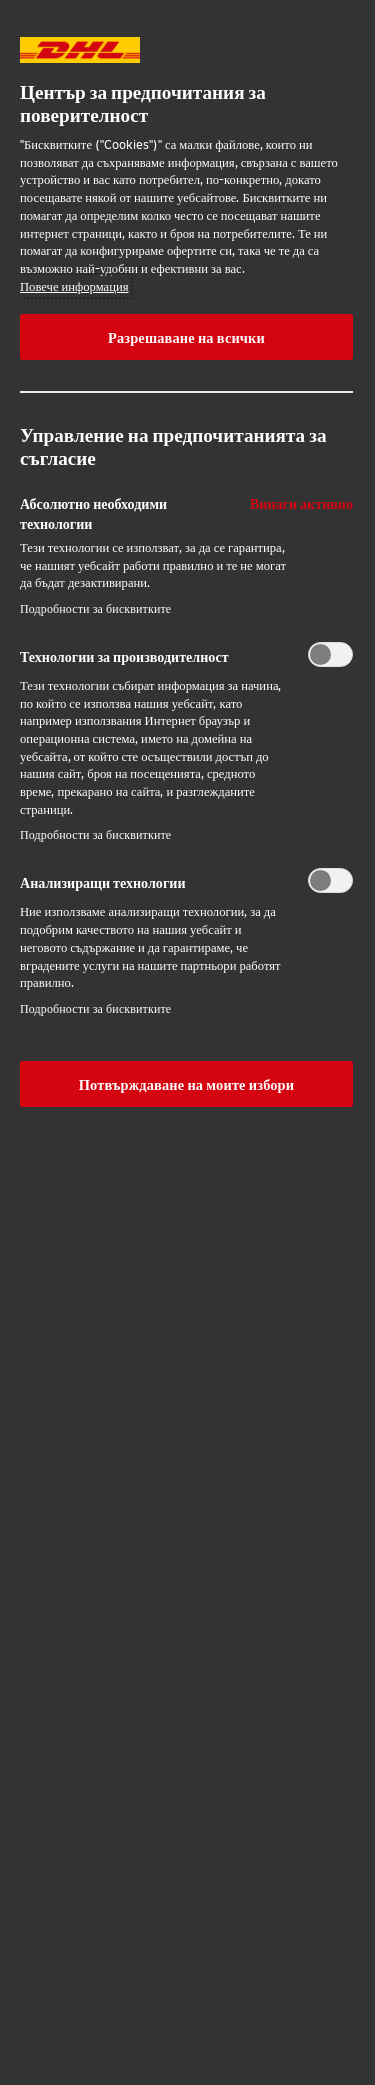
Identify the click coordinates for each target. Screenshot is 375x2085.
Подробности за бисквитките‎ (95, 608)
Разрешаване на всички (186, 337)
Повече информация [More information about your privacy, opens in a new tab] (74, 286)
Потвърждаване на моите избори (186, 1084)
